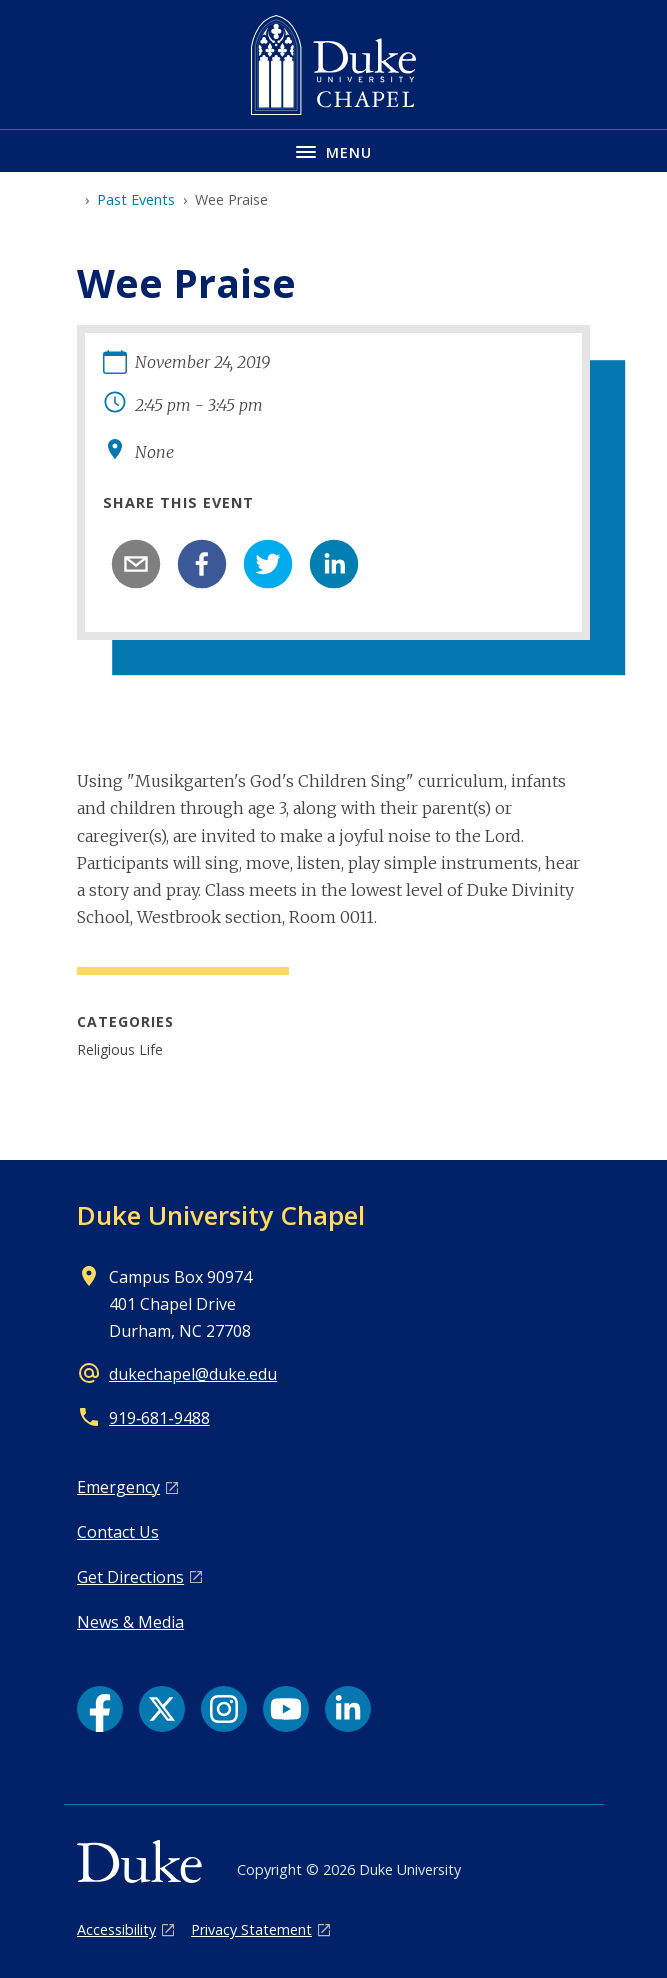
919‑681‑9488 (159, 1418)
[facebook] (202, 564)
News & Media (130, 1622)
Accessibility (116, 1929)
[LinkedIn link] (348, 1709)
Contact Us (118, 1532)
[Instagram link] (224, 1709)
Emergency (118, 1487)
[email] (136, 564)
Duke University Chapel (221, 1215)
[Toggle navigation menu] (333, 150)
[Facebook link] (100, 1709)
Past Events (136, 199)
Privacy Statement (251, 1929)
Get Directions (130, 1577)
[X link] (162, 1709)
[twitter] (268, 564)
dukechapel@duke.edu (193, 1374)
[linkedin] (334, 564)
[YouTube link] (286, 1709)
